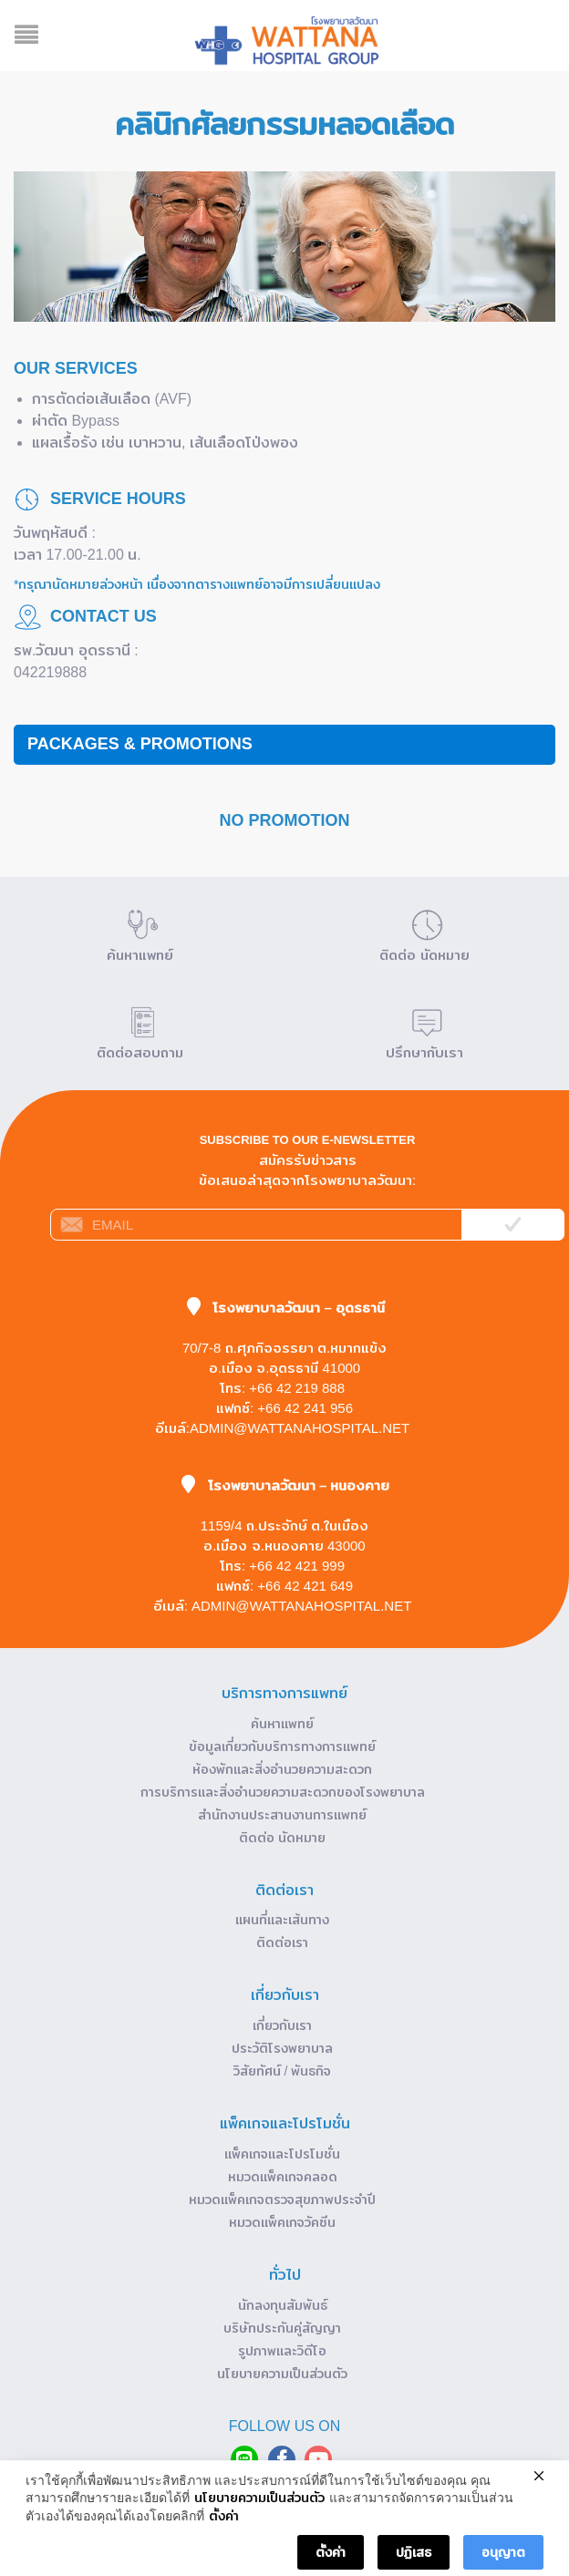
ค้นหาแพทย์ (282, 1723)
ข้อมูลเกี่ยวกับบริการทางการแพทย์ (282, 1746)
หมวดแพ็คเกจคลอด (282, 2176)
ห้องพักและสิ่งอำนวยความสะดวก (282, 1769)
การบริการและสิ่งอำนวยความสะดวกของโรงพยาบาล (282, 1792)
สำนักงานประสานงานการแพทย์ (282, 1815)
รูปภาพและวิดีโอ (282, 2351)
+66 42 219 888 (297, 1388)
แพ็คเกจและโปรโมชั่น (282, 2154)
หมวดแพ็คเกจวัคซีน (282, 2222)
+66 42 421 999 (297, 1565)
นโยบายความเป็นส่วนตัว (282, 2373)
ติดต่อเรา (282, 1942)
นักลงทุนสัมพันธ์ (282, 2305)
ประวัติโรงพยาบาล (282, 2048)
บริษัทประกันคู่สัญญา (282, 2328)
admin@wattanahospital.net (299, 1428)
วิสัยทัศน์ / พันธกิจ (282, 2071)
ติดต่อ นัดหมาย (282, 1837)
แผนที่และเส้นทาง (282, 1919)
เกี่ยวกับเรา (282, 2025)
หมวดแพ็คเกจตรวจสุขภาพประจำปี (282, 2199)
